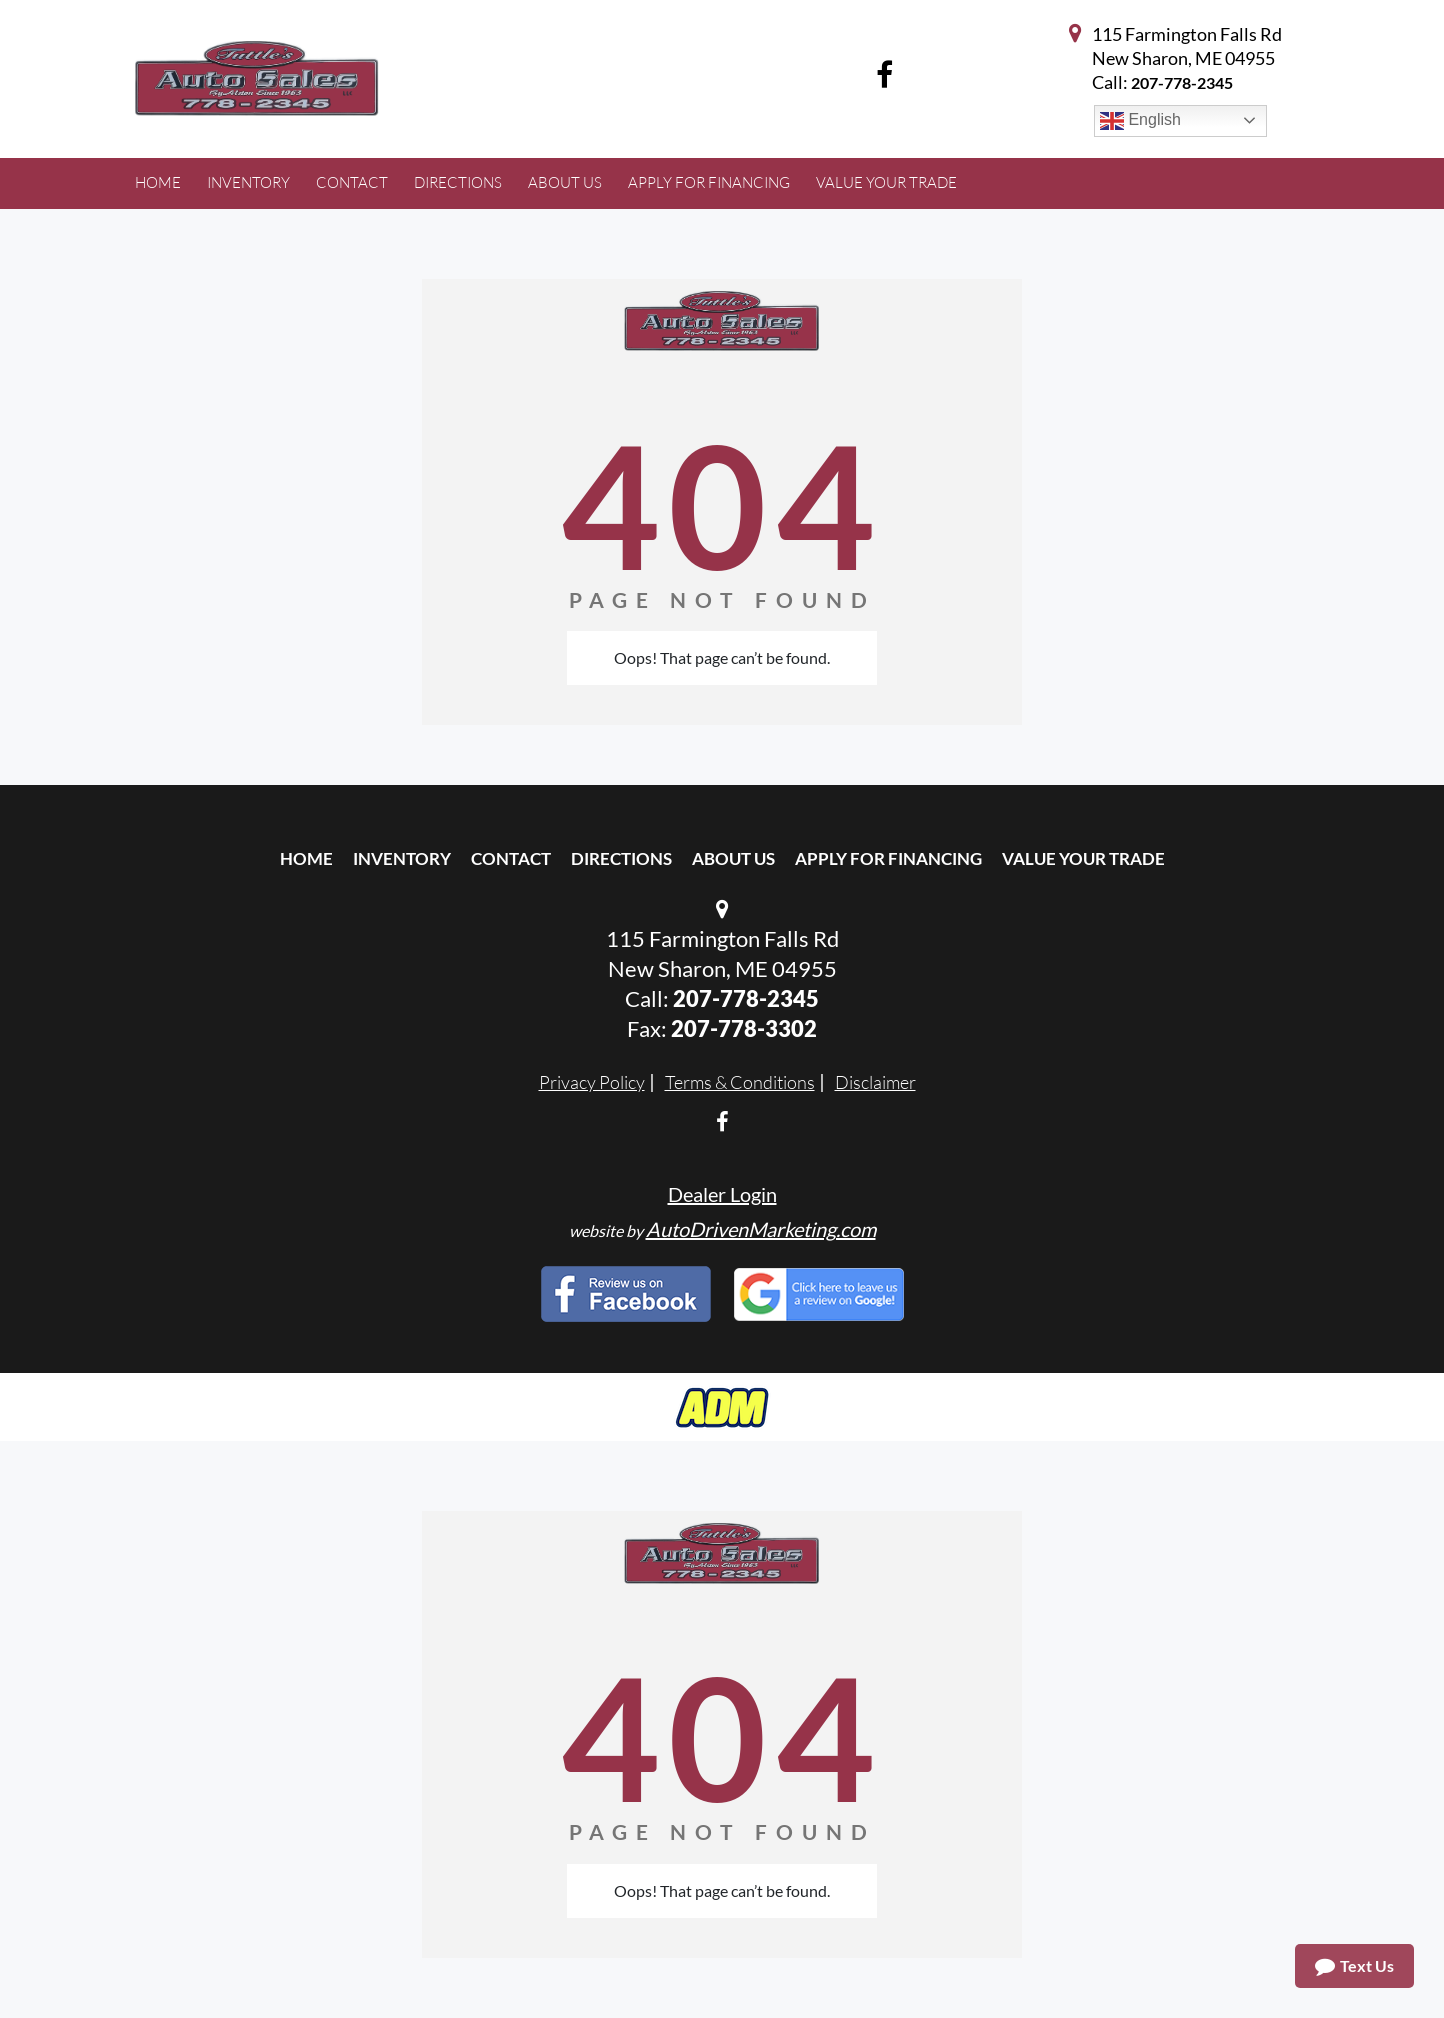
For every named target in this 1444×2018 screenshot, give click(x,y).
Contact (511, 858)
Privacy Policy (592, 1082)
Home (306, 858)
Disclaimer (875, 1082)
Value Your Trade (1083, 858)
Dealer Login (722, 1194)
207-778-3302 (744, 1028)
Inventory (402, 858)
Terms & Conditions (740, 1082)
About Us (733, 858)
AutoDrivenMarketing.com (761, 1229)
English (1140, 121)
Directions (621, 858)
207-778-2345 (1182, 82)
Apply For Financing (888, 858)
